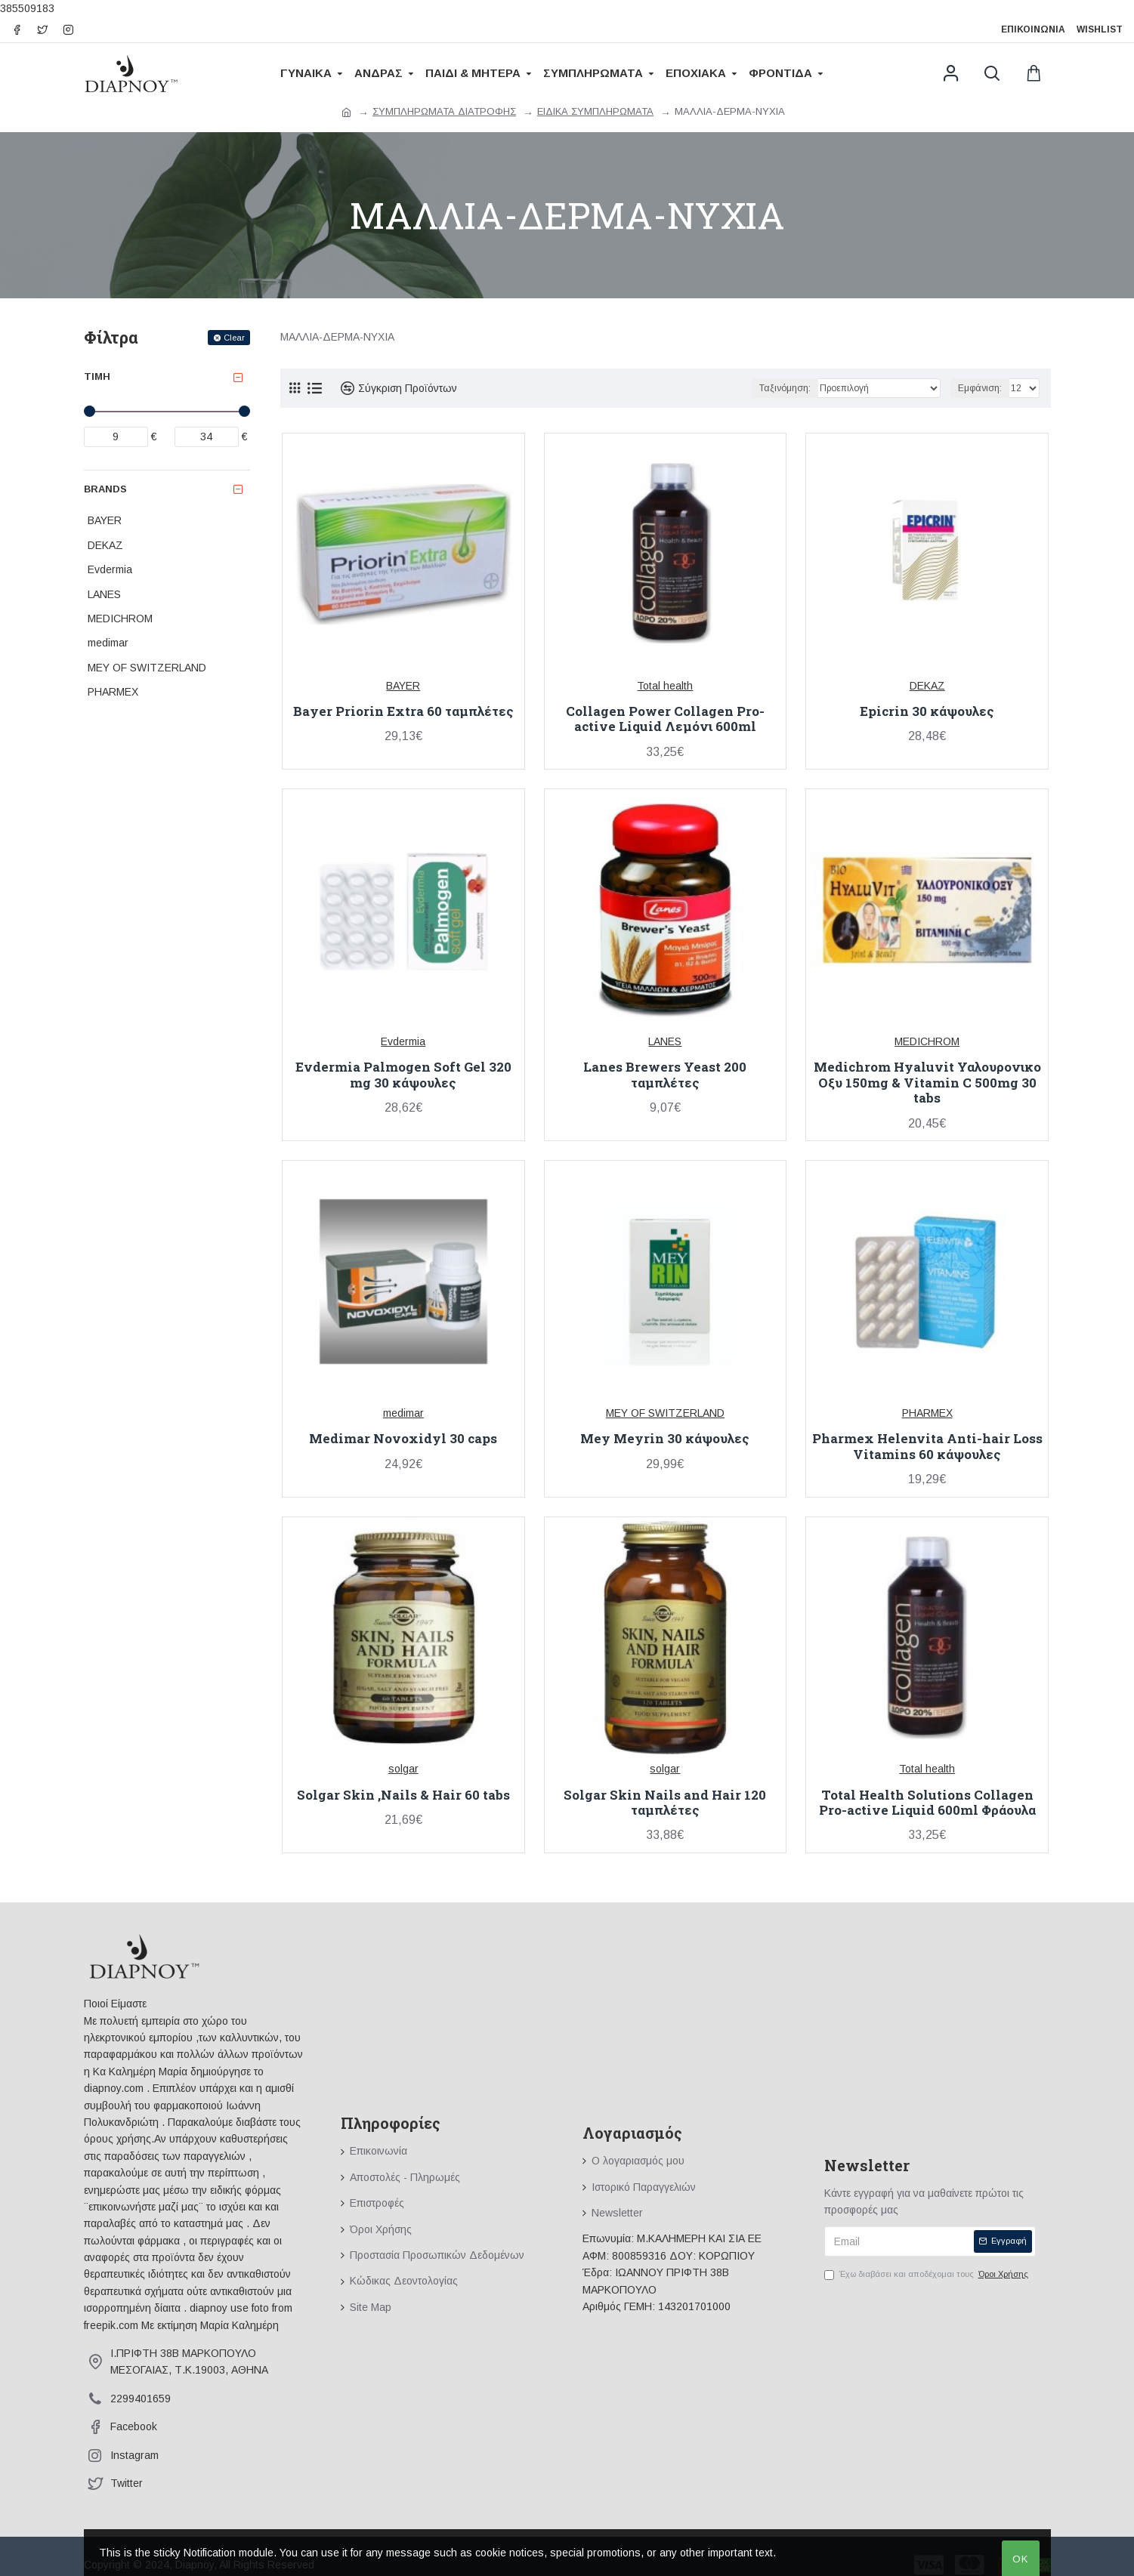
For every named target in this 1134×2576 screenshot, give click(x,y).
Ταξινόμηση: (785, 388)
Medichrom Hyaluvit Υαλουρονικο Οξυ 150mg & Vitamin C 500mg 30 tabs (927, 1083)
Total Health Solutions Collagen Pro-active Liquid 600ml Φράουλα (927, 1803)
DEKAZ (927, 686)
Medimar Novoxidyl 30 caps (403, 1438)
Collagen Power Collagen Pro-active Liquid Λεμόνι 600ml (665, 719)
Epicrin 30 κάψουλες (927, 711)
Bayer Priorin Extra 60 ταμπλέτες (403, 711)
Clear (234, 337)
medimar (403, 1413)
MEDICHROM (927, 1041)
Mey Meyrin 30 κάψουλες (664, 1438)
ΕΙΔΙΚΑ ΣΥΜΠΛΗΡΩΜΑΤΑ (595, 111)
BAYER (403, 686)
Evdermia (403, 1041)
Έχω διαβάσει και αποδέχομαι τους (927, 2274)
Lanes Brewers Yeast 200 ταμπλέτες (664, 1075)
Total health (665, 686)
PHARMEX (927, 1413)
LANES (664, 1041)
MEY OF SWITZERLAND (665, 1413)
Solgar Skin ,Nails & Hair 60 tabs (403, 1795)
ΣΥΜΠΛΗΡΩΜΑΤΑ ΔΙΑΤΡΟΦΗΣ (444, 111)
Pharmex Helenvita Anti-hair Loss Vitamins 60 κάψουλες (927, 1446)
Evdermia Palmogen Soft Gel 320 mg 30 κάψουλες (403, 1075)
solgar (403, 1769)
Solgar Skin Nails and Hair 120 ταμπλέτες (665, 1803)
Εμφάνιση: (980, 388)
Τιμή (97, 376)
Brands (105, 489)
